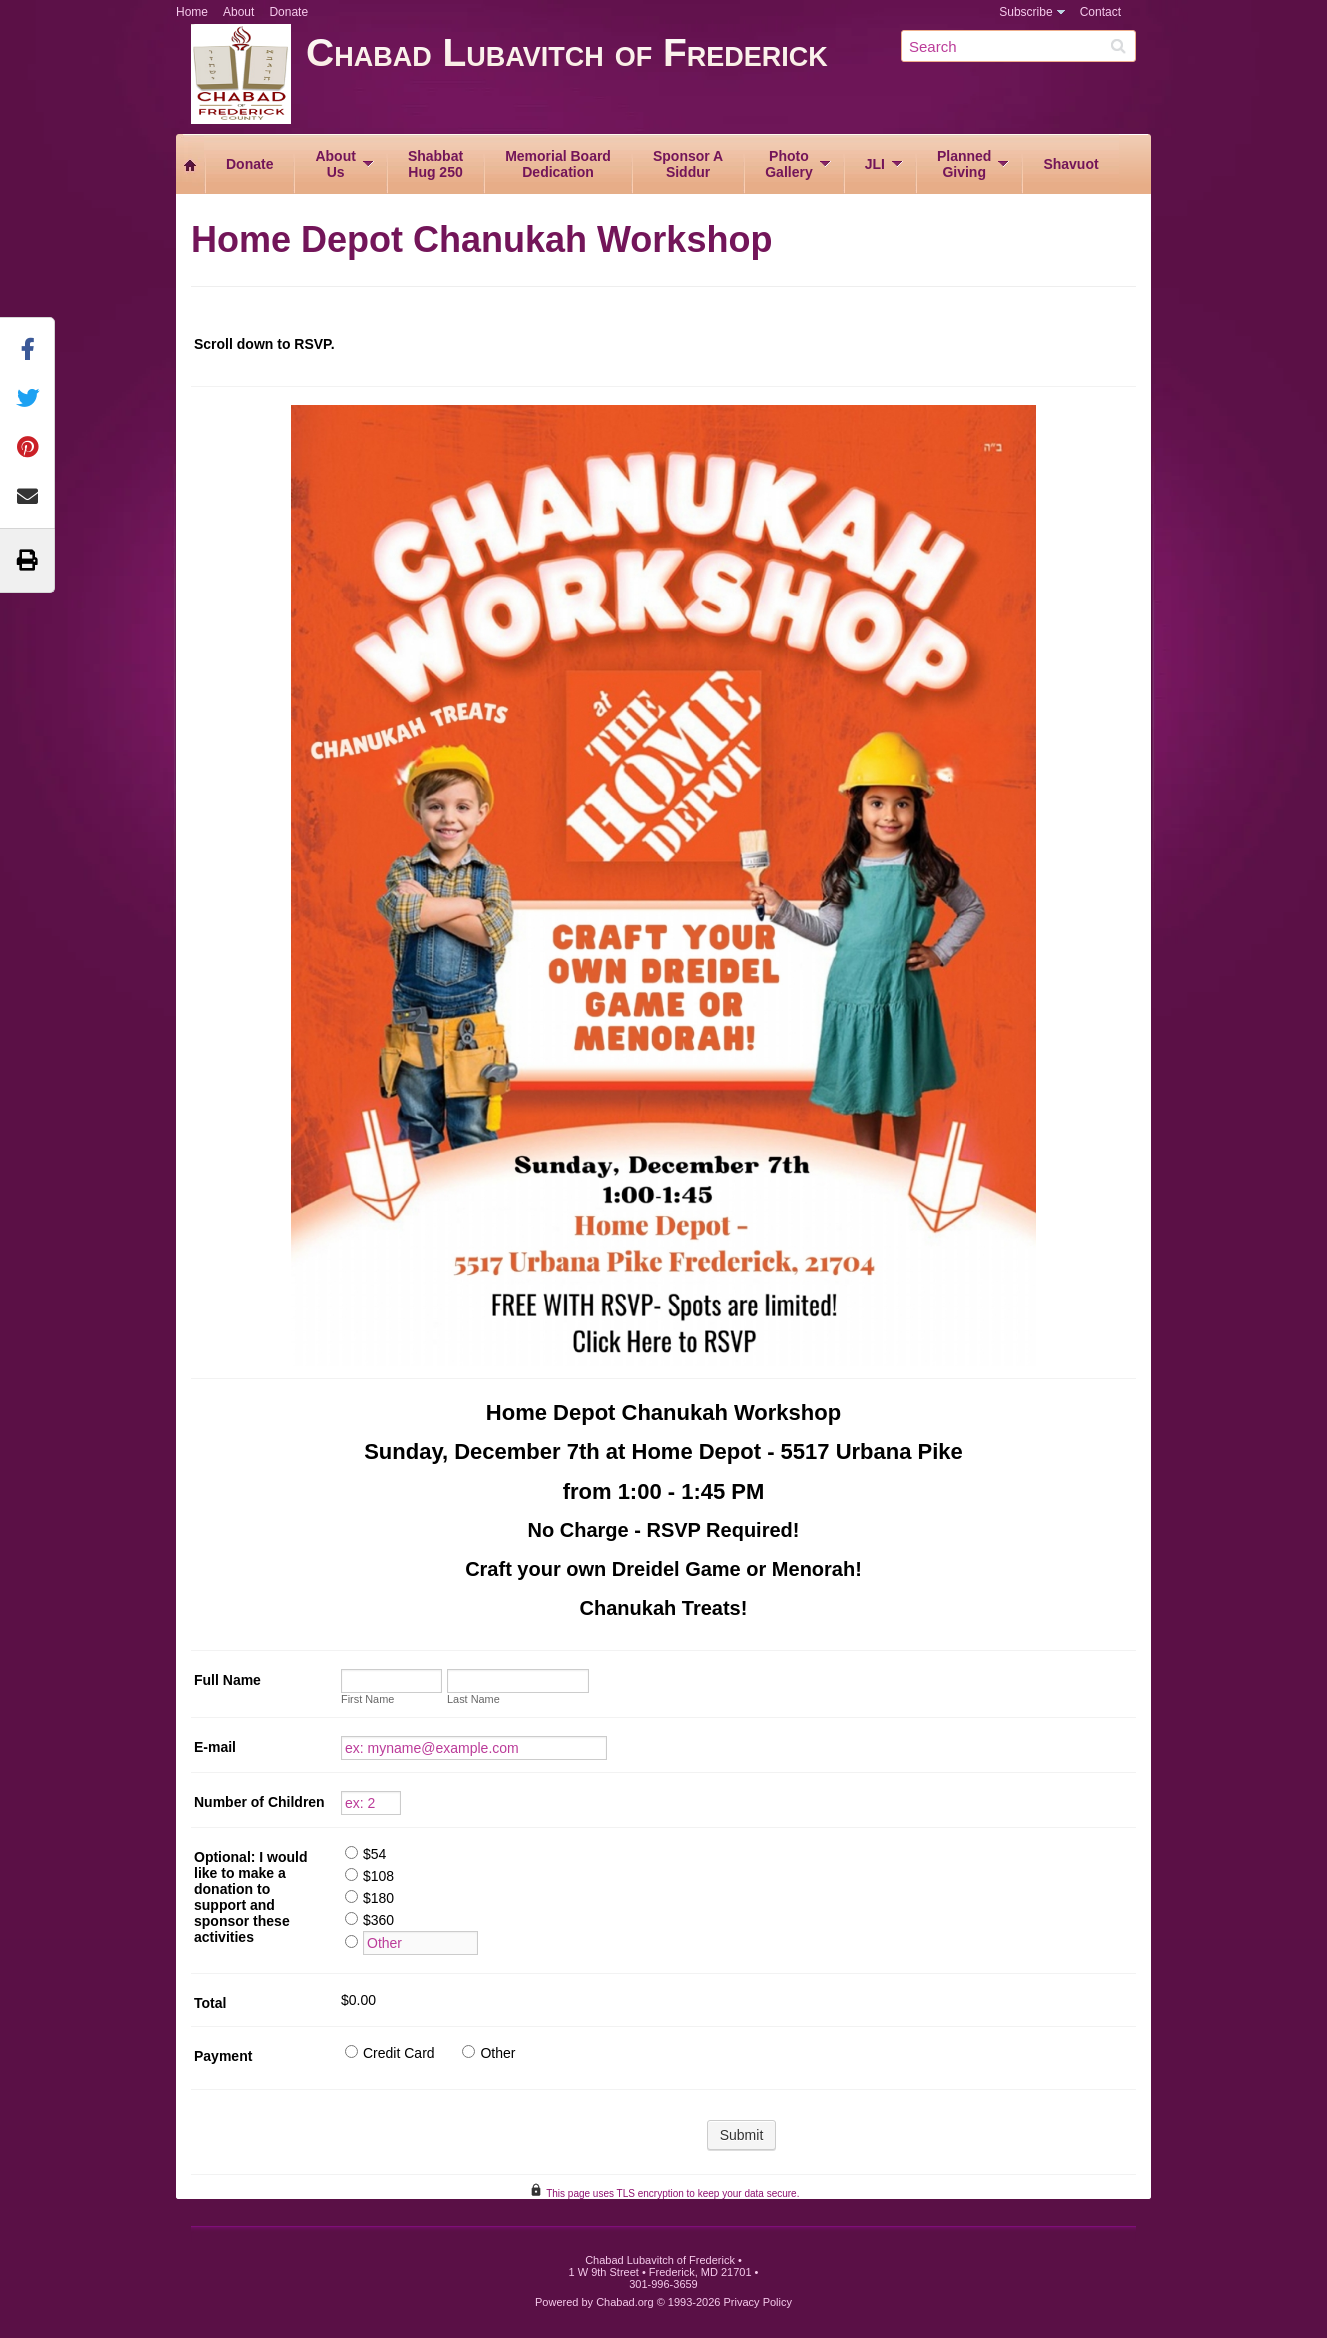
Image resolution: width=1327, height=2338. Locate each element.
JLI (875, 164)
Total (210, 2003)
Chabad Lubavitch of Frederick (728, 77)
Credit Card (399, 2053)
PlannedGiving (964, 164)
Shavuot (1070, 164)
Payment (223, 2056)
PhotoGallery (788, 164)
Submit (742, 2135)
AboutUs (335, 164)
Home (192, 12)
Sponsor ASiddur (688, 164)
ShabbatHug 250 (435, 164)
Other (497, 2053)
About (238, 12)
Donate (288, 12)
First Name (367, 1699)
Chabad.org (625, 2302)
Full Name (227, 1680)
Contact (1100, 12)
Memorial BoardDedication (558, 164)
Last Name (473, 1699)
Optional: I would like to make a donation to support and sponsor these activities (251, 1897)
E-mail (215, 1747)
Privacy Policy (758, 2302)
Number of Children (259, 1802)
